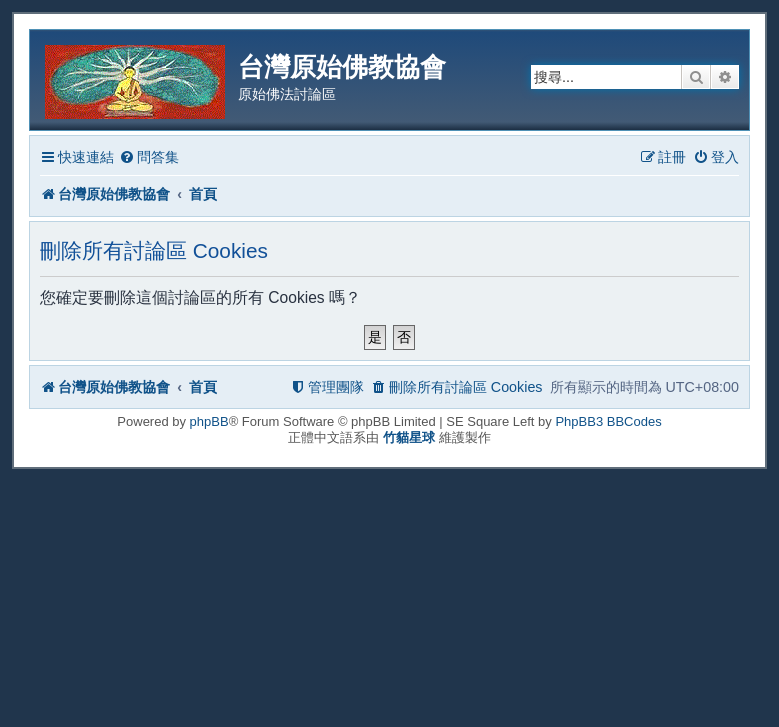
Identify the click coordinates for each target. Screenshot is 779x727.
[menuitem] (149, 157)
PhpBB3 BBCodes (608, 421)
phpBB (209, 421)
